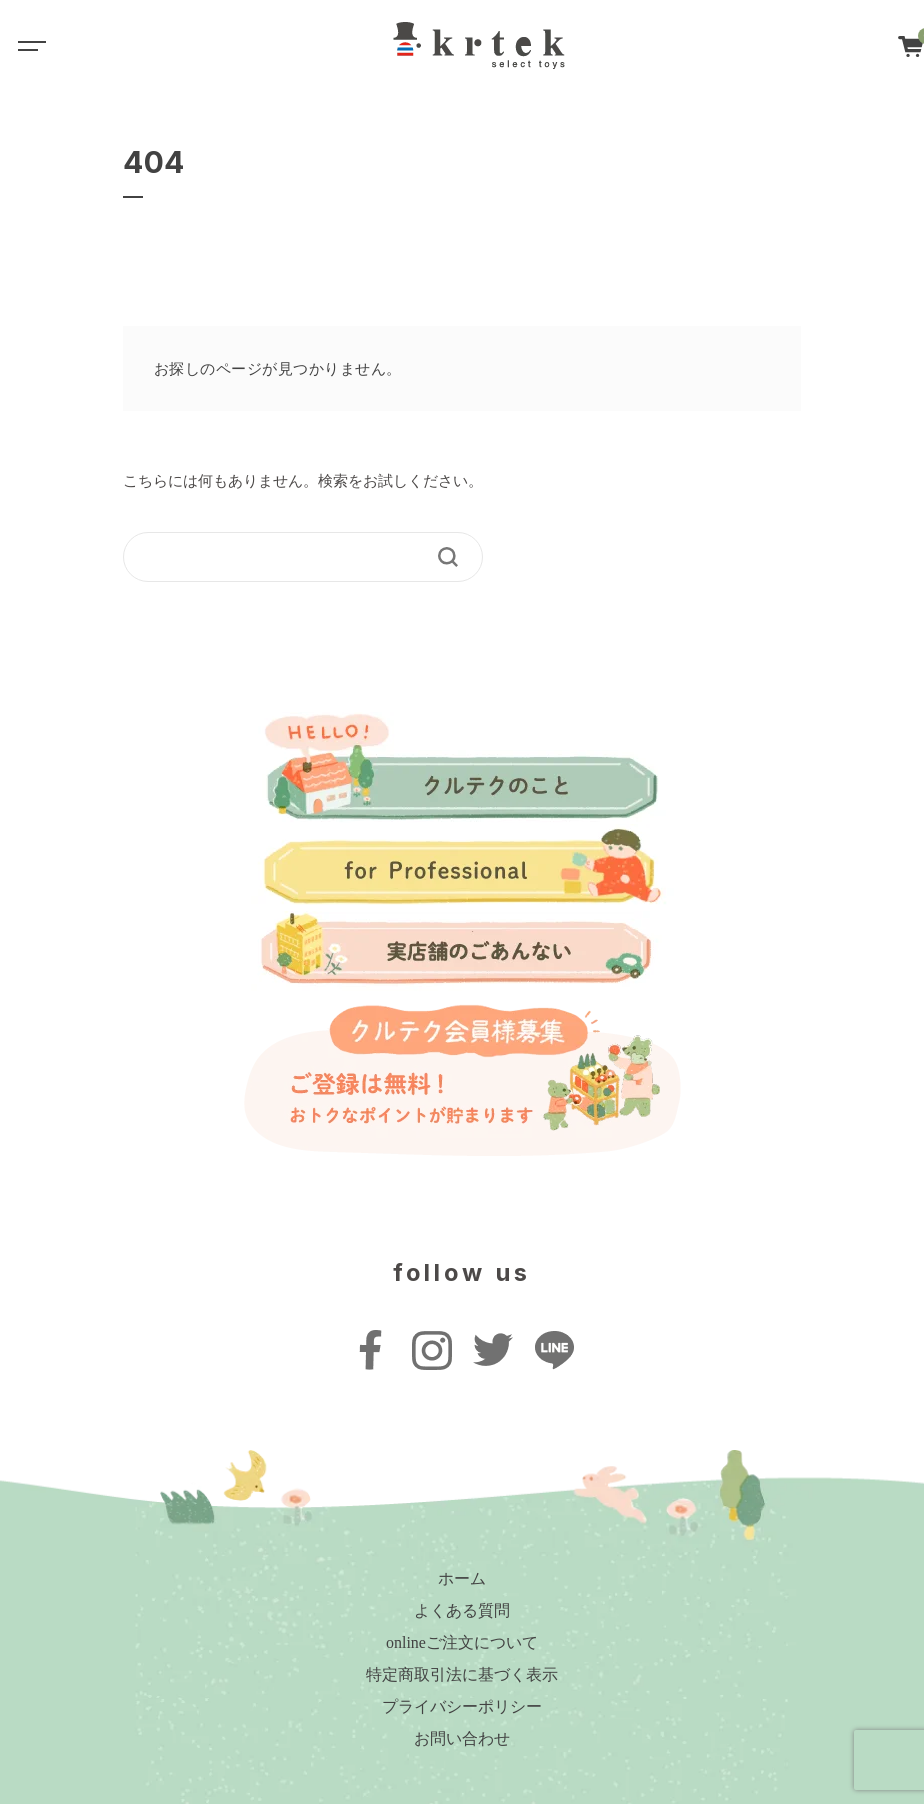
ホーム (462, 1578)
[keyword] (289, 557)
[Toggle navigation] (30, 45)
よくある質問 (462, 1610)
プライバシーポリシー (462, 1706)
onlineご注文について (462, 1642)
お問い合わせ (462, 1738)
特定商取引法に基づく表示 (462, 1674)
